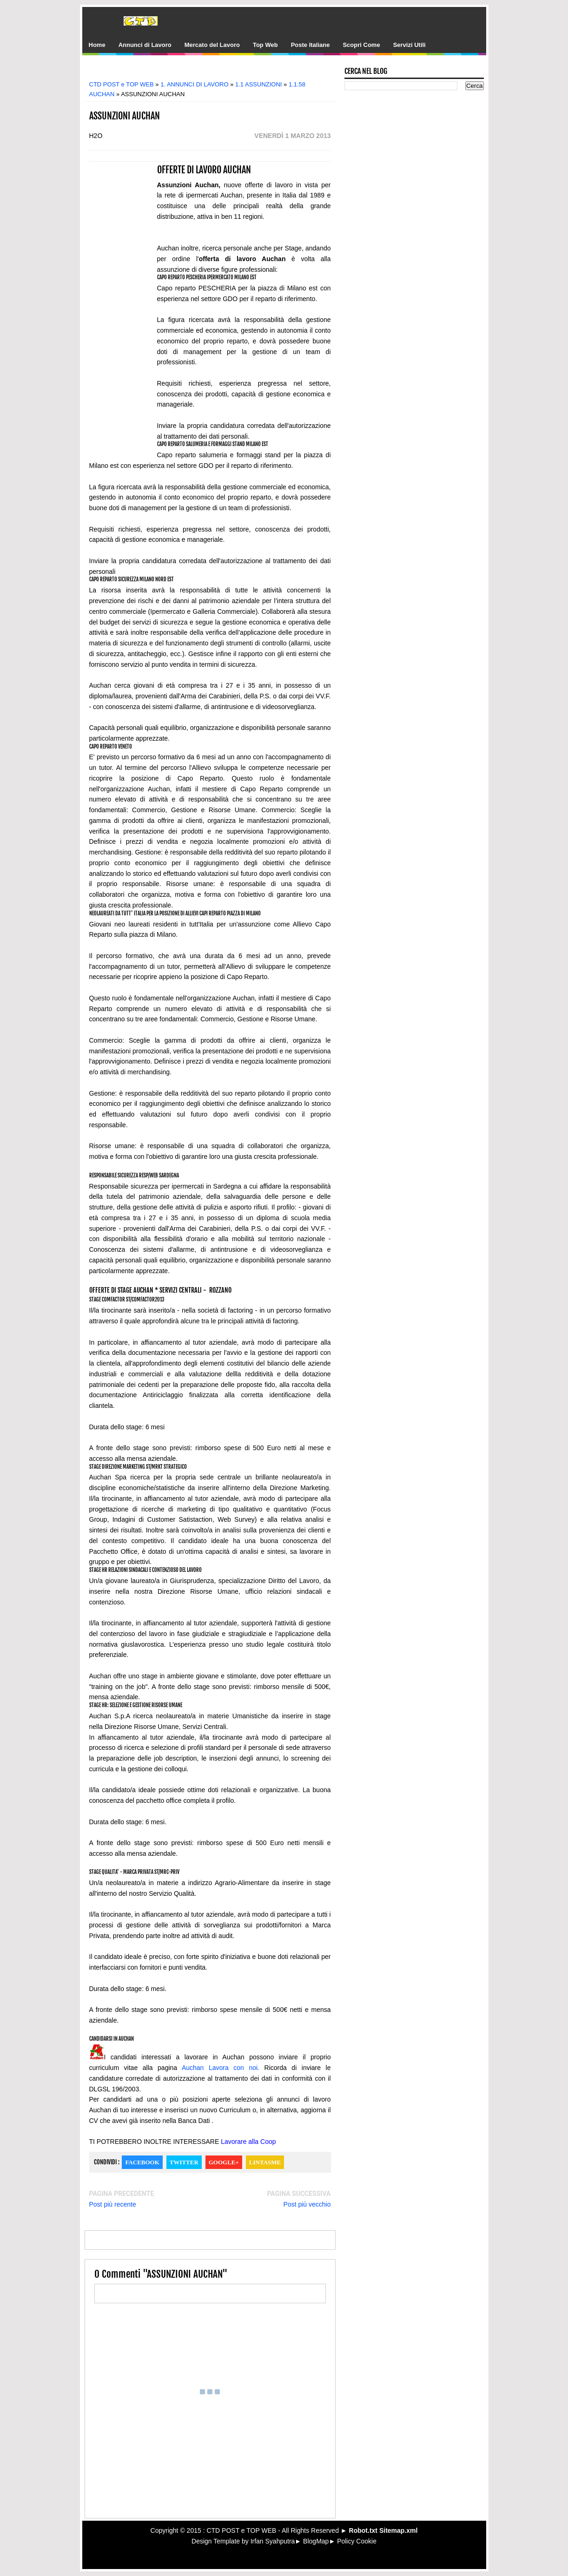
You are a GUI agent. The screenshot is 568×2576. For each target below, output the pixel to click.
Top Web (265, 44)
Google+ (224, 2162)
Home (97, 44)
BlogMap (316, 2541)
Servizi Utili (409, 44)
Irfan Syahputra (273, 2541)
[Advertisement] (217, 70)
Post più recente (112, 2204)
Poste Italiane (310, 44)
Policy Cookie (356, 2541)
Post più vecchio (307, 2204)
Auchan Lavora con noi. (220, 2067)
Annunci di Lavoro (145, 44)
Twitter (184, 2162)
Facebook (142, 2162)
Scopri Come (361, 44)
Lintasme (265, 2162)
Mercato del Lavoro (212, 44)
